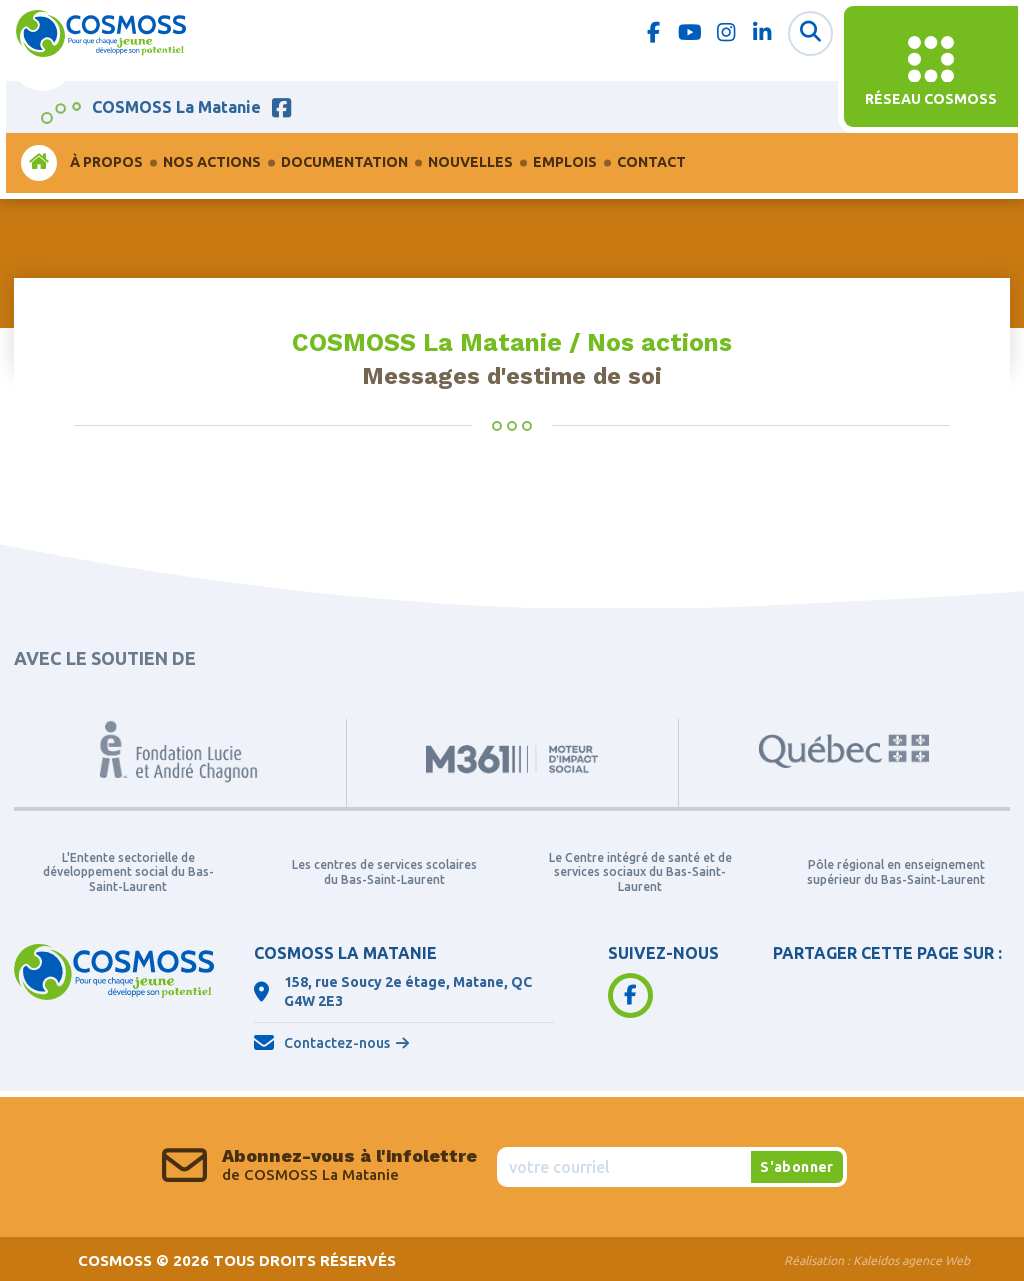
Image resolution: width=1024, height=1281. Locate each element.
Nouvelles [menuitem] (470, 162)
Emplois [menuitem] (565, 162)
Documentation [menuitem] (344, 162)
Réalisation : (877, 1260)
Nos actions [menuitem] (212, 162)
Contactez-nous (337, 1043)
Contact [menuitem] (651, 162)
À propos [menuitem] (106, 162)
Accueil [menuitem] (39, 162)
